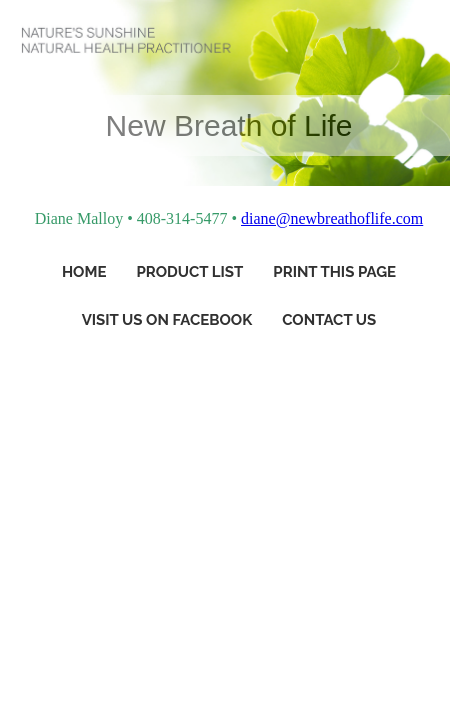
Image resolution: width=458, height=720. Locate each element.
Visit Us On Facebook (167, 320)
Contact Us (329, 320)
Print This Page (334, 272)
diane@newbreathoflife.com (332, 218)
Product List (189, 272)
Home (84, 272)
